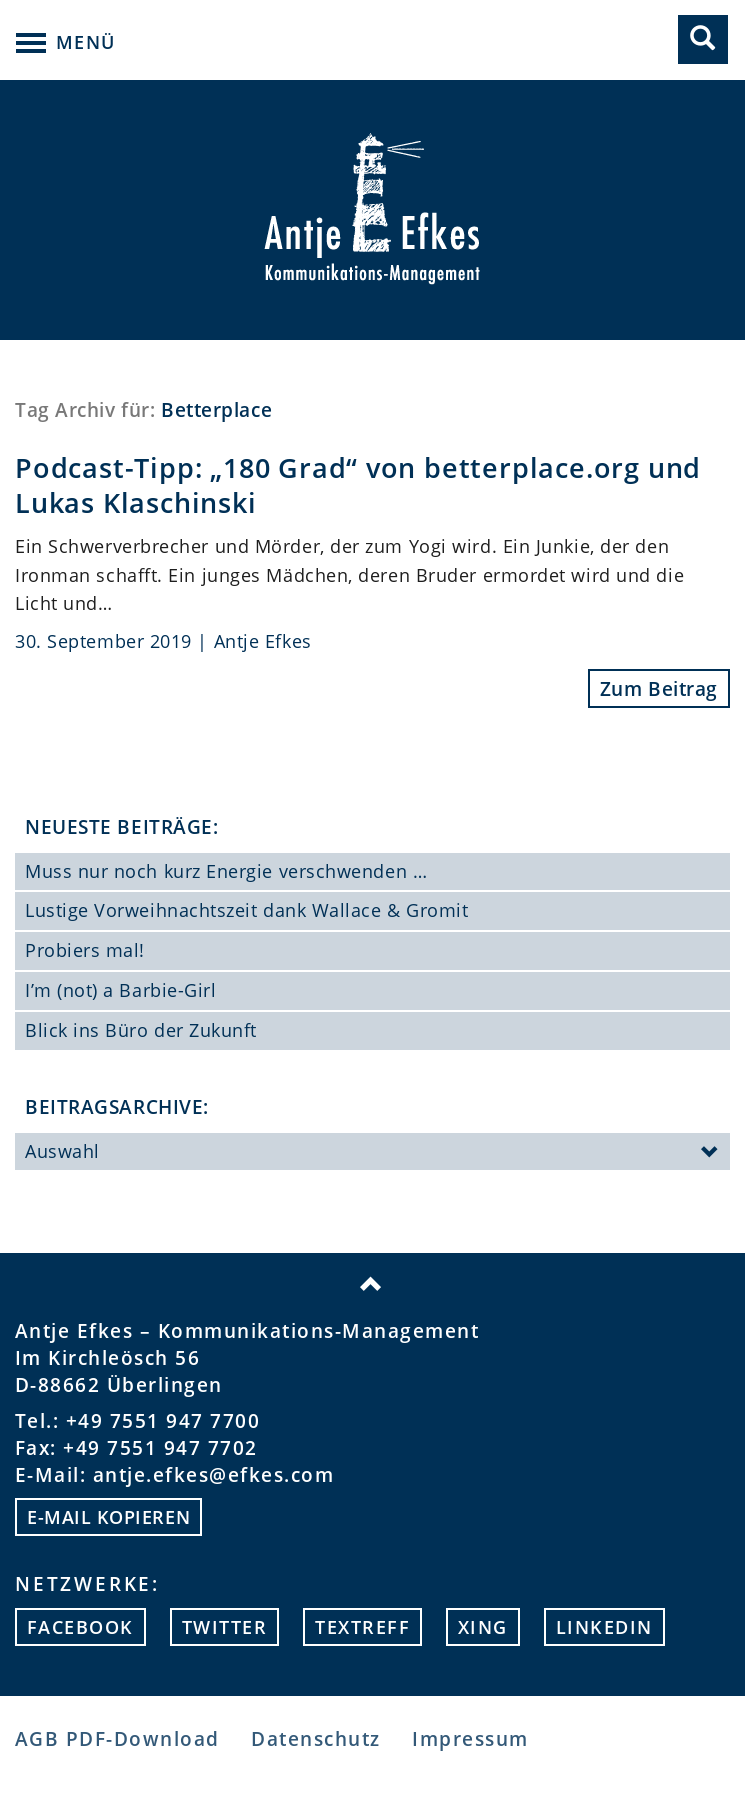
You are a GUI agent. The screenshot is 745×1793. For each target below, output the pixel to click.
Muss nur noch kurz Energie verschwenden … (226, 871)
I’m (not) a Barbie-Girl (120, 990)
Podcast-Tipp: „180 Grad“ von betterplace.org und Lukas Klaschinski (358, 486)
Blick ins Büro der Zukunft (141, 1030)
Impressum (470, 1738)
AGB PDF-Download (117, 1738)
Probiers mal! (85, 950)
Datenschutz (315, 1738)
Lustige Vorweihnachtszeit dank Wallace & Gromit (246, 910)
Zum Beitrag (659, 688)
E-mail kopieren (108, 1517)
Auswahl (372, 1153)
